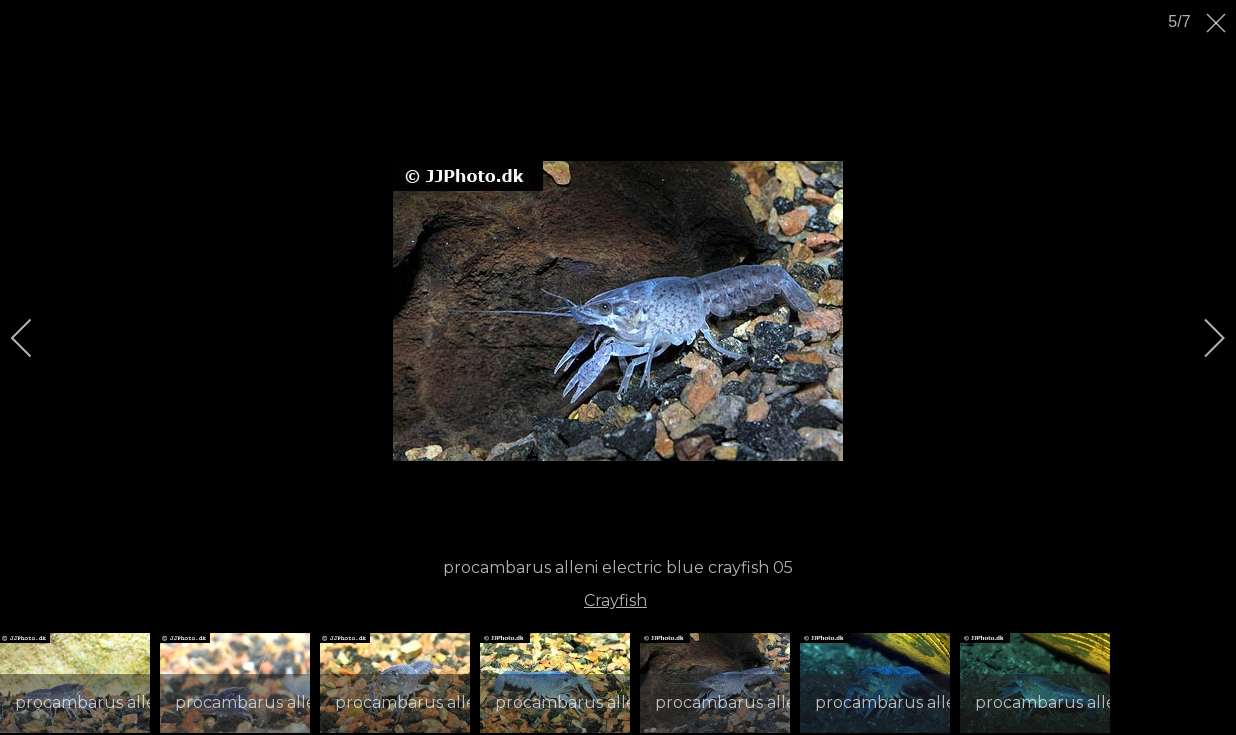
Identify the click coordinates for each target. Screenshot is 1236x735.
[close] (1218, 23)
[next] (1201, 338)
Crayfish (615, 600)
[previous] (35, 338)
